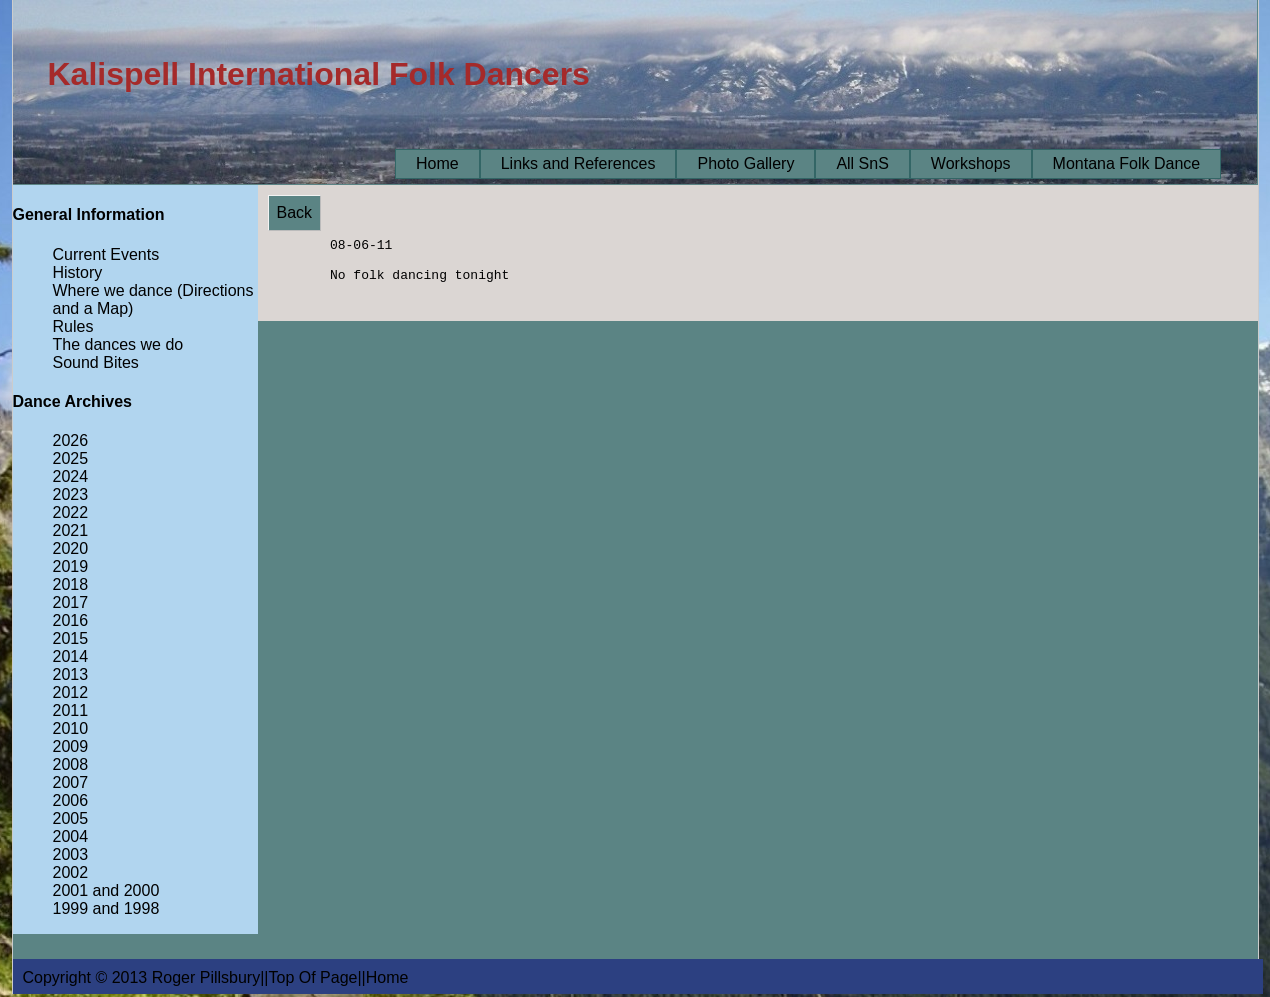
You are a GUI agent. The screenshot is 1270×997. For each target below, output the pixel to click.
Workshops (971, 163)
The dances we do (118, 344)
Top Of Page (313, 977)
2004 (71, 836)
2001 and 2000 (106, 890)
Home (437, 163)
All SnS (862, 163)
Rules (73, 326)
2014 (71, 656)
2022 (71, 512)
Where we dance (113, 290)
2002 (71, 872)
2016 (71, 620)
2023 (71, 494)
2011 (71, 710)
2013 (71, 674)
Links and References (578, 163)
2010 (71, 728)
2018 (71, 584)
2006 (71, 800)
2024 (71, 476)
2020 (71, 548)
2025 (71, 458)
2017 (71, 602)
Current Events (106, 254)
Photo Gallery (745, 163)
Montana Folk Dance (1127, 163)
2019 (71, 566)
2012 (71, 692)
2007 (71, 782)
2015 (71, 638)
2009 (71, 746)
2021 (71, 530)
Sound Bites (96, 362)
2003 (71, 854)
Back (295, 212)
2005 (71, 818)
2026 (71, 440)
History (78, 272)
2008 (71, 764)
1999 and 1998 (106, 908)
